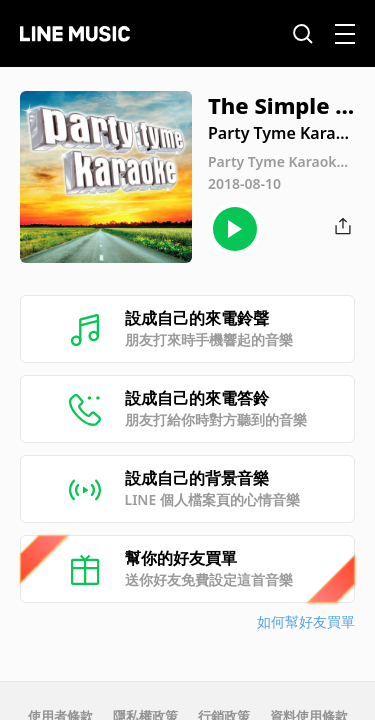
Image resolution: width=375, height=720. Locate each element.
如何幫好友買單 (306, 621)
